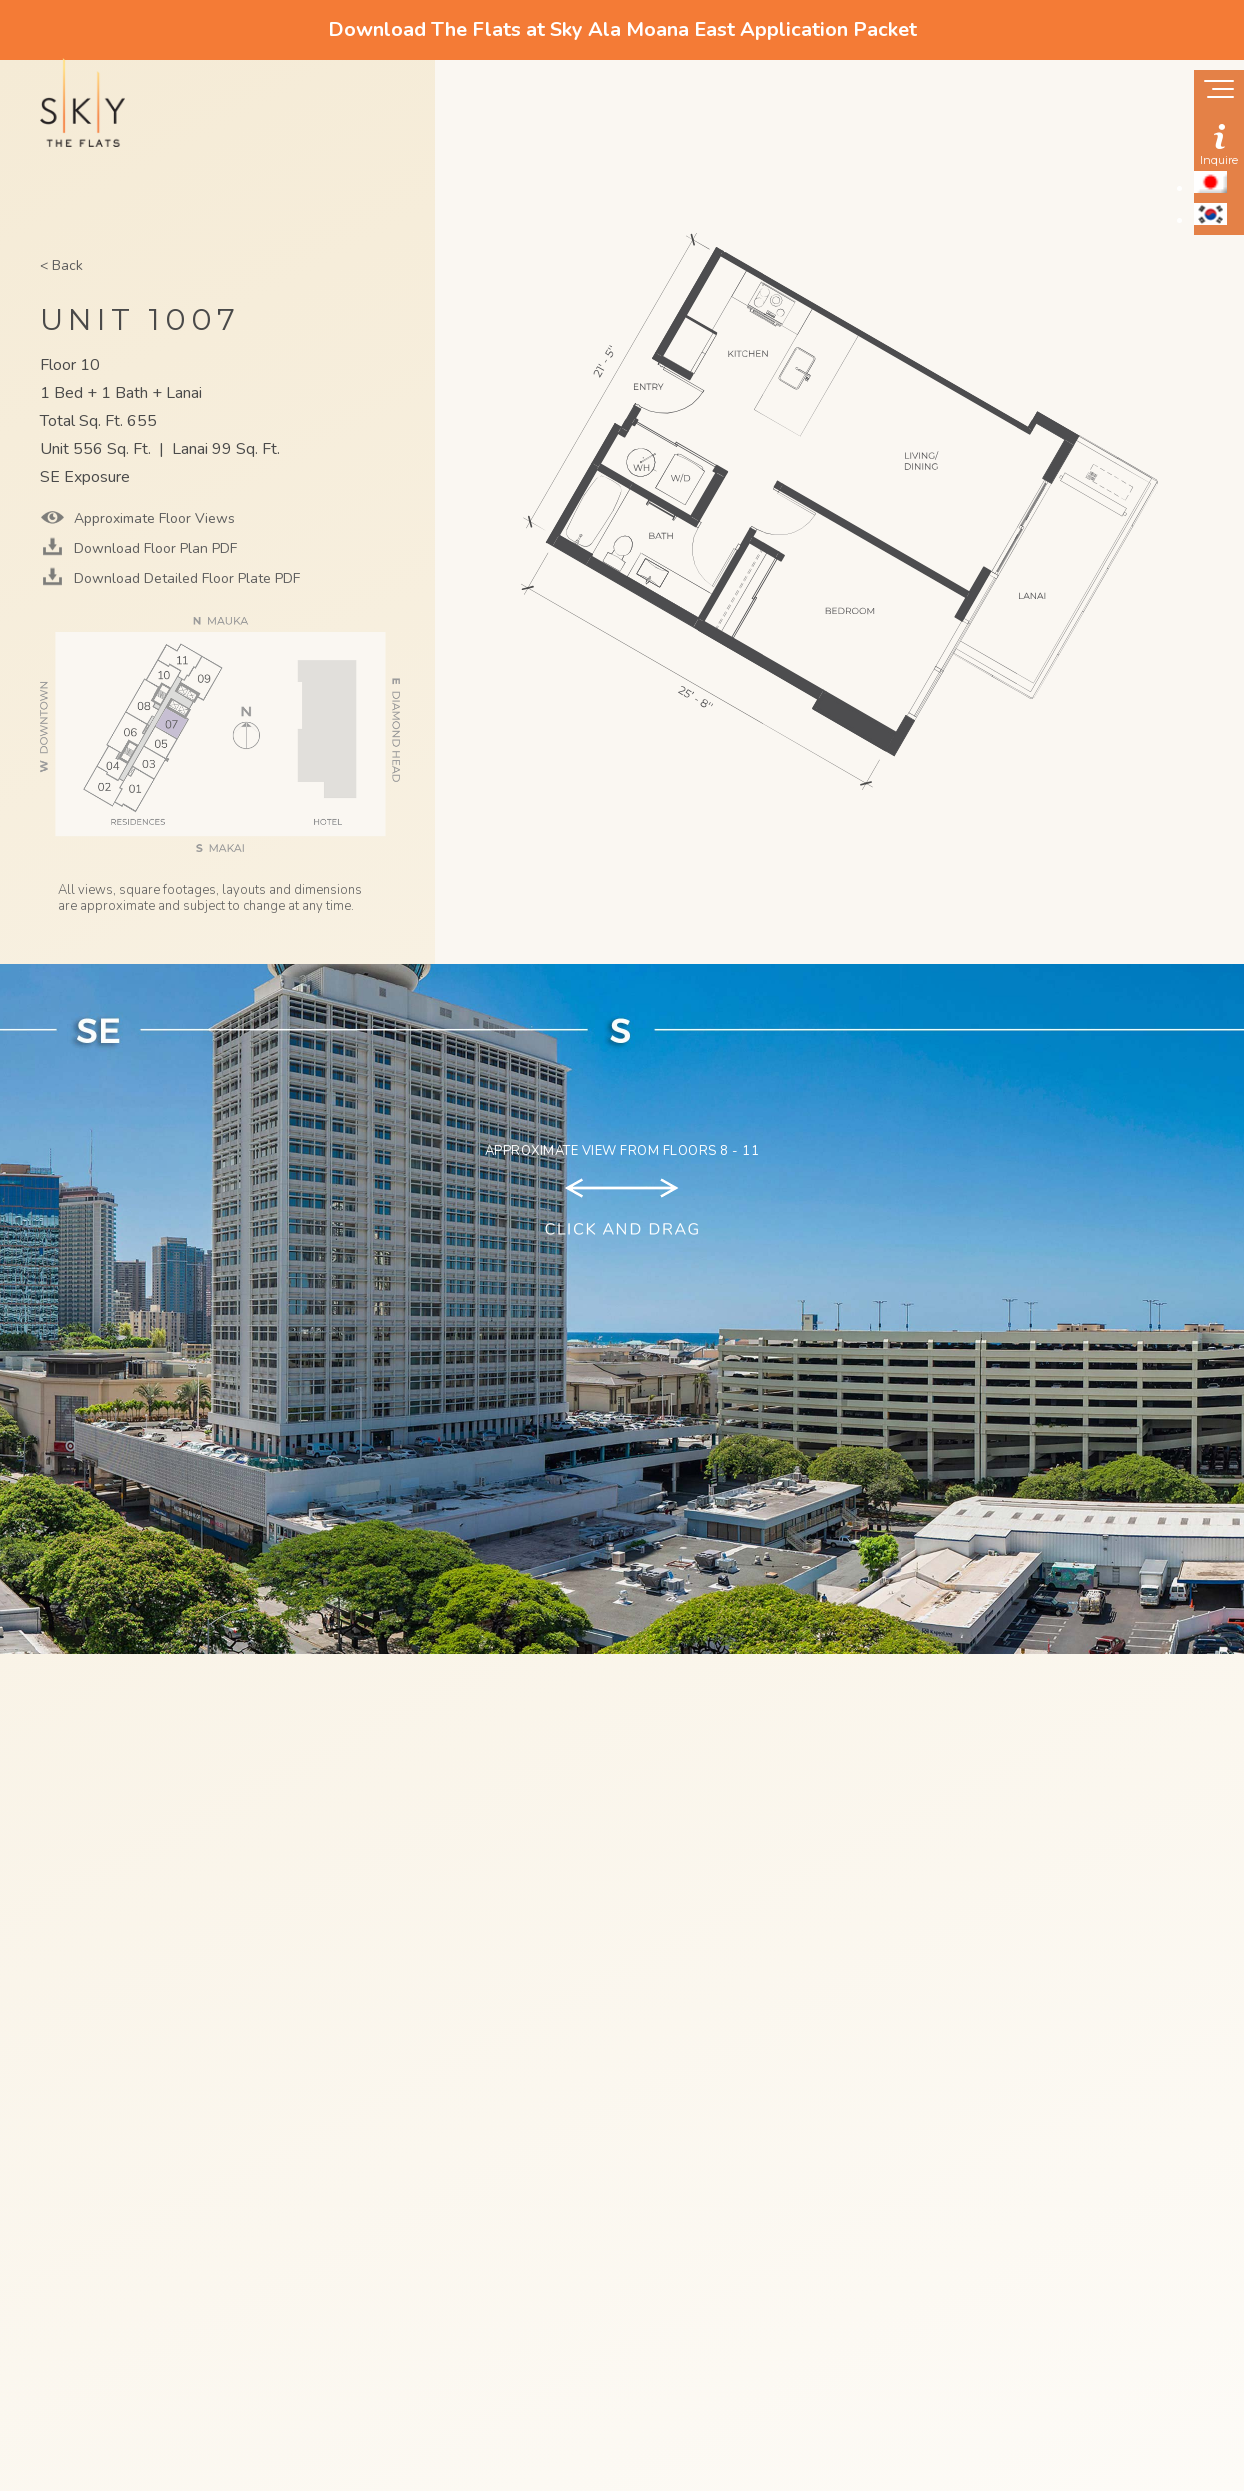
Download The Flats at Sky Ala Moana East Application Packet (622, 29)
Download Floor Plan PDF (153, 548)
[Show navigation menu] (1219, 91)
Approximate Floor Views (152, 518)
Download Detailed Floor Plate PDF (185, 578)
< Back (61, 265)
